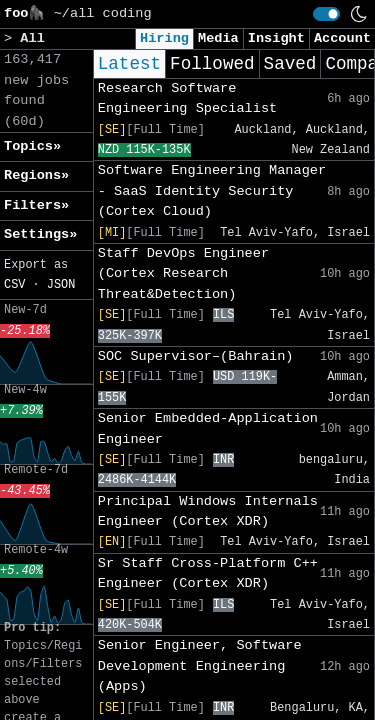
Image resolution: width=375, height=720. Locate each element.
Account (342, 38)
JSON (61, 285)
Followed (212, 64)
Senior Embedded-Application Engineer (208, 428)
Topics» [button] (32, 146)
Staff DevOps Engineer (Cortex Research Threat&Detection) (183, 274)
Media (218, 38)
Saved (290, 64)
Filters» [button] (36, 205)
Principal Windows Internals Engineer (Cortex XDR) (208, 511)
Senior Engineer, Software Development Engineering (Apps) (200, 666)
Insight (276, 38)
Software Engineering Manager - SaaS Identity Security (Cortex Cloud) (212, 191)
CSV (14, 285)
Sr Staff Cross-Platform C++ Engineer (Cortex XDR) (208, 573)
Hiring (164, 38)
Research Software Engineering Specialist (187, 98)
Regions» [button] (36, 175)
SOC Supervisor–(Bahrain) (196, 356)
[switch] (326, 14)
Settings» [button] (40, 234)
